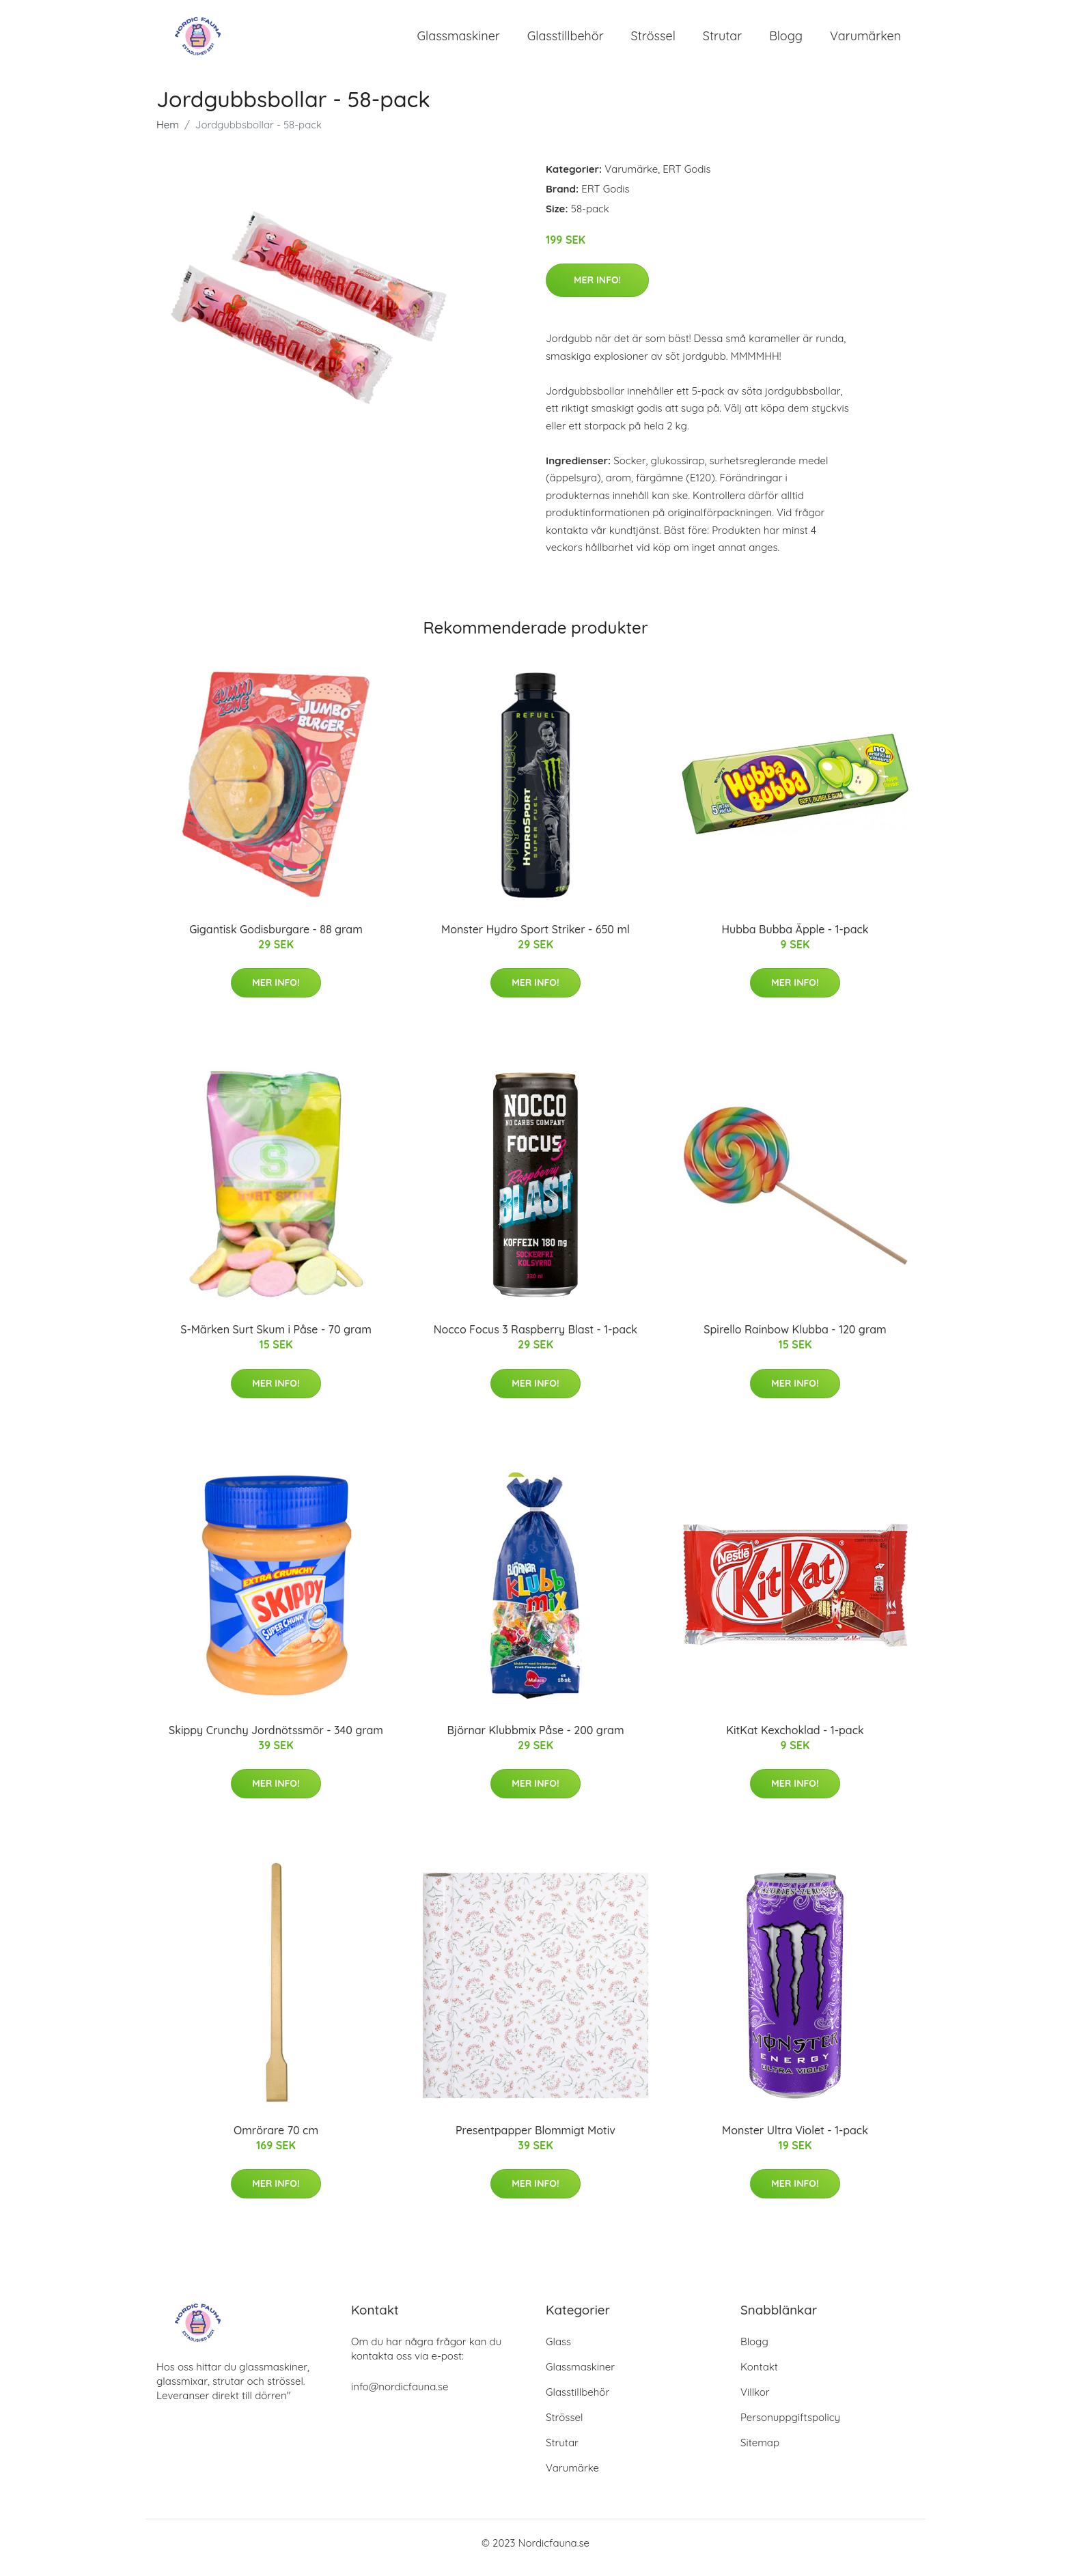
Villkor (755, 2401)
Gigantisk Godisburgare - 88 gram (276, 939)
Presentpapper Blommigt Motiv (535, 2140)
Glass (558, 2351)
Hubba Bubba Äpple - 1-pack (794, 939)
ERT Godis (686, 178)
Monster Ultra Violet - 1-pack (795, 2140)
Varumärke (631, 178)
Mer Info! (597, 289)
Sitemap (759, 2452)
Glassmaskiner (458, 40)
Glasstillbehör (565, 40)
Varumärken (865, 40)
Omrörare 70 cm (276, 2140)
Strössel (653, 40)
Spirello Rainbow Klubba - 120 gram (795, 1339)
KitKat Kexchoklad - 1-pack (794, 1739)
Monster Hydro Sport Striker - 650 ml (535, 939)
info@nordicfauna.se (399, 2396)
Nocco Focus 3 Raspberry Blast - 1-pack (535, 1339)
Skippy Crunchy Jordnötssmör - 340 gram (276, 1739)
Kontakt (759, 2376)
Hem (167, 134)
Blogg (786, 40)
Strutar (722, 40)
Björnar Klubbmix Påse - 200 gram (535, 1739)
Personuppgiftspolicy (790, 2426)
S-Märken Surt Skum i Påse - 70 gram (276, 1339)
